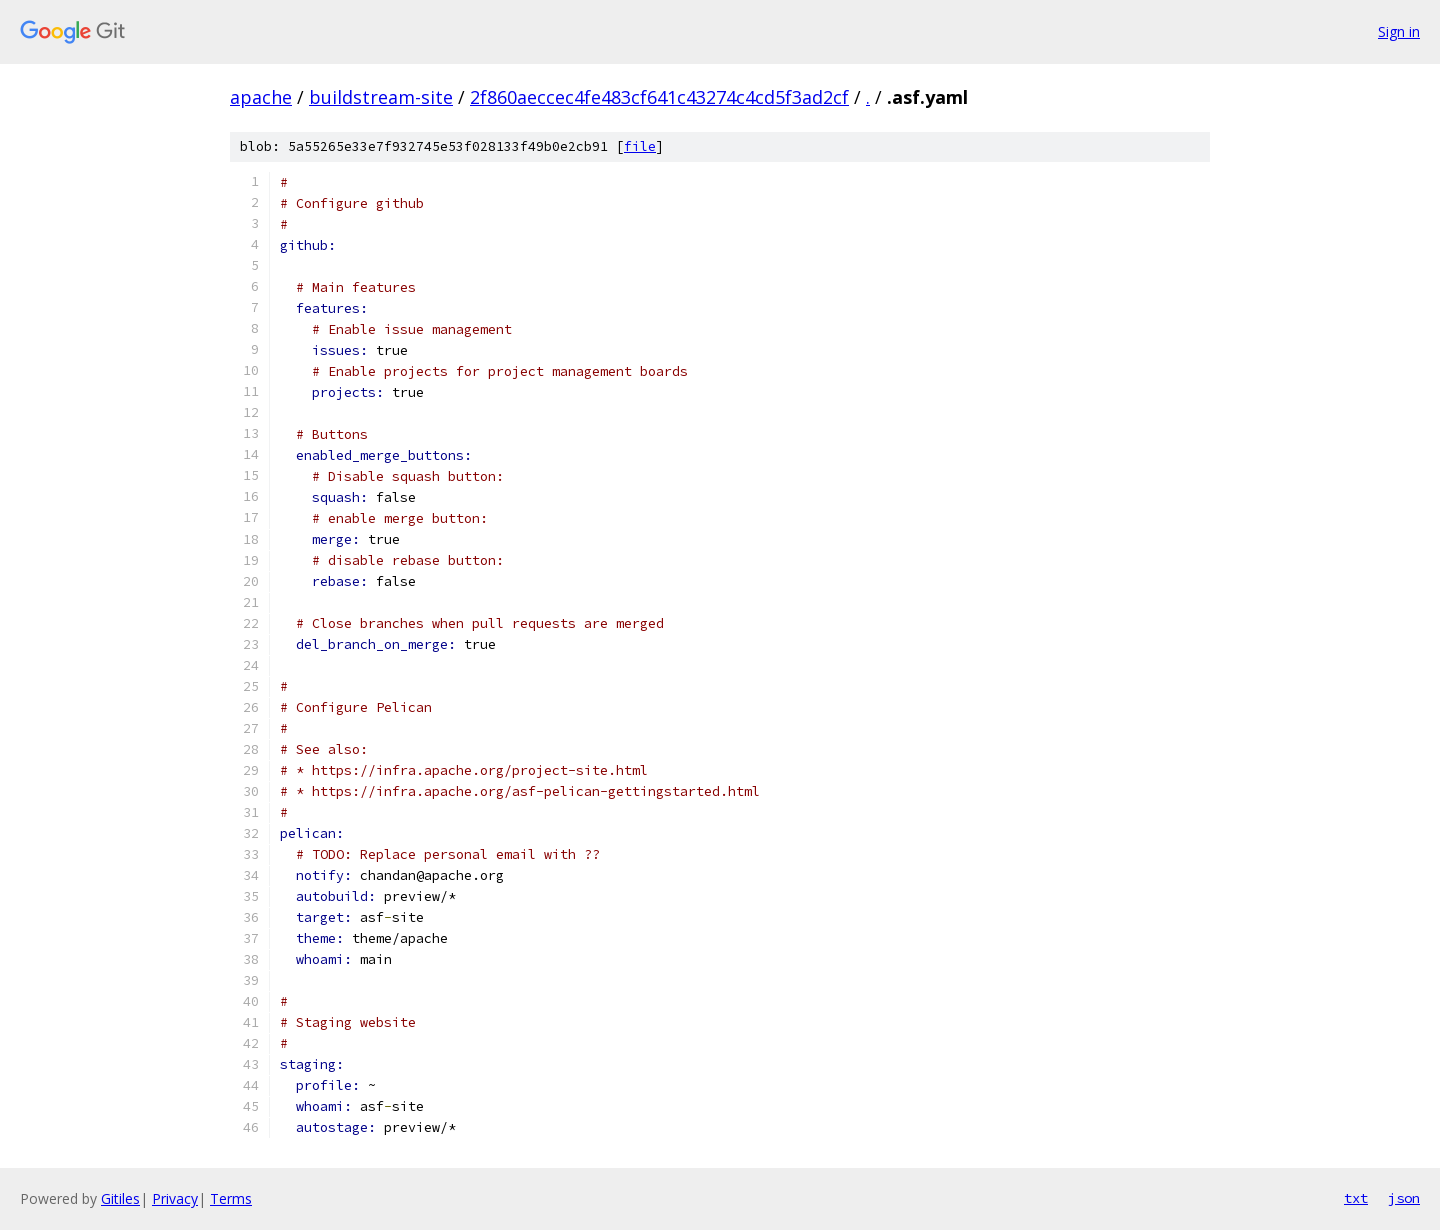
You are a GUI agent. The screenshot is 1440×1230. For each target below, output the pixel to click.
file (640, 146)
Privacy (175, 1198)
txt (1356, 1198)
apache (261, 97)
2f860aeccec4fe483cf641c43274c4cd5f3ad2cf (659, 97)
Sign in (1399, 31)
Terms (231, 1198)
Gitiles (120, 1198)
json (1404, 1198)
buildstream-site (381, 97)
